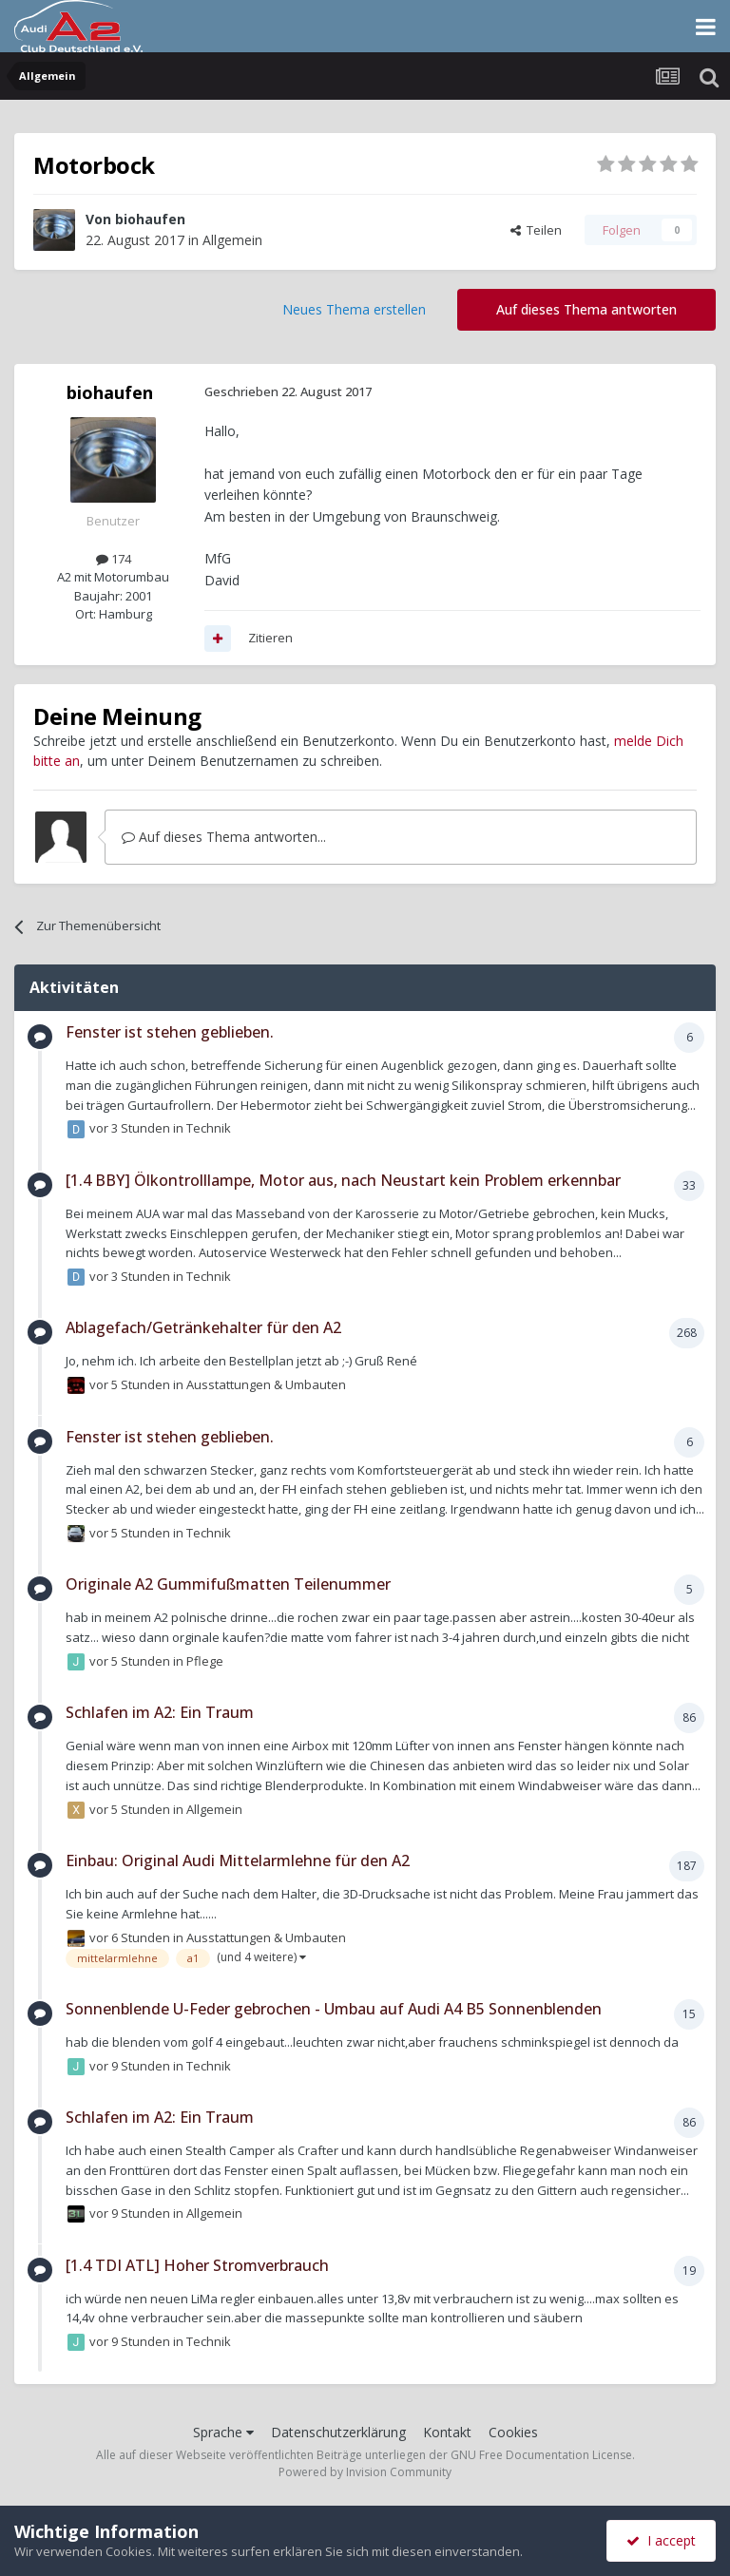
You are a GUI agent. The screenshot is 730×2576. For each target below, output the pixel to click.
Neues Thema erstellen (354, 309)
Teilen (536, 230)
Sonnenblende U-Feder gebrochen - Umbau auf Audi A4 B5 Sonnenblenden (334, 2008)
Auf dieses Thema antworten (586, 309)
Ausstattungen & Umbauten (266, 1384)
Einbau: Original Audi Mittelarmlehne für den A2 (238, 1860)
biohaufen (150, 219)
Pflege (204, 1661)
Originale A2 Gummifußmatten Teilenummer (228, 1584)
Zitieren (270, 637)
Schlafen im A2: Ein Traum (160, 1712)
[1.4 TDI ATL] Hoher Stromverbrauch (197, 2265)
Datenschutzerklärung (338, 2432)
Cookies (513, 2432)
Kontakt (447, 2432)
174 (113, 558)
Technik (208, 1127)
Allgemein (232, 240)
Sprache (223, 2432)
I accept (661, 2540)
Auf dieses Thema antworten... (224, 837)
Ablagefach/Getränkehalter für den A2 (203, 1327)
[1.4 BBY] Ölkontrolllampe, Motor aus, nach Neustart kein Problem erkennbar (343, 1180)
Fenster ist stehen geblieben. (170, 1031)
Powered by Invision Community (365, 2472)
